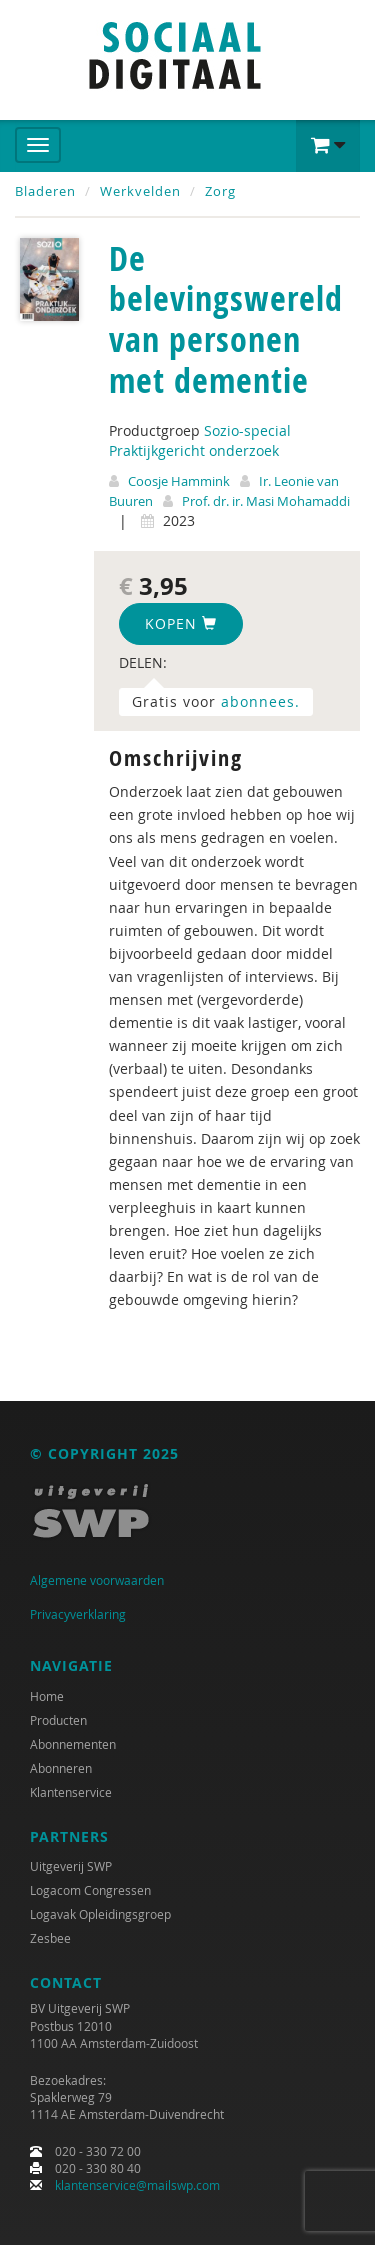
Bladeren (45, 191)
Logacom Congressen (90, 1890)
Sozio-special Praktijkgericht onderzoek (200, 440)
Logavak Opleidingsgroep (100, 1914)
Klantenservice (71, 1792)
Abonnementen (73, 1744)
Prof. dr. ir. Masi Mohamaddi (266, 501)
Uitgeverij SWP (71, 1866)
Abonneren (61, 1768)
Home (47, 1696)
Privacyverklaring (78, 1614)
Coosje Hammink (179, 481)
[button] (328, 146)
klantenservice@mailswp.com (137, 2185)
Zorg (220, 191)
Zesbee (50, 1938)
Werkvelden (140, 191)
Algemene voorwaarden (97, 1580)
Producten (58, 1720)
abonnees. (260, 701)
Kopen (181, 623)
